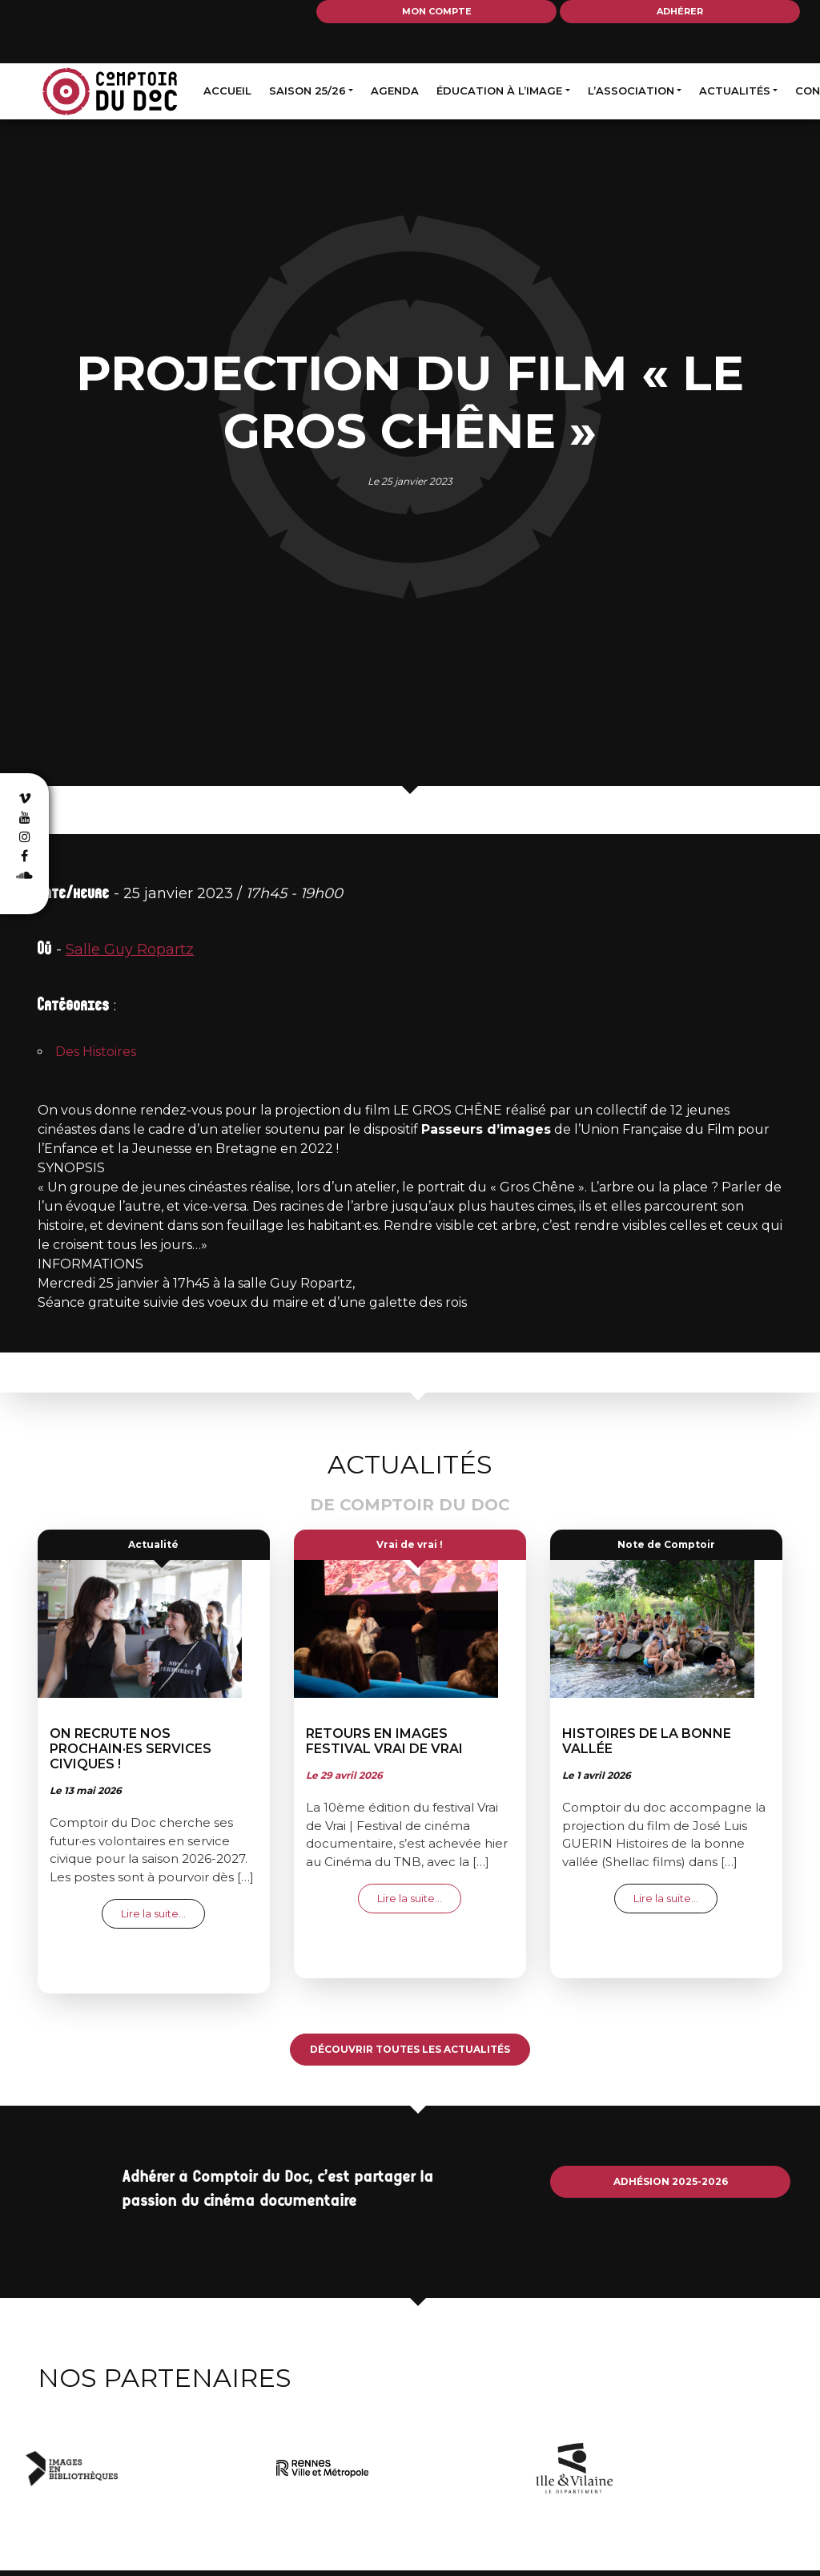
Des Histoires (95, 1051)
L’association (631, 90)
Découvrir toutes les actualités (410, 2049)
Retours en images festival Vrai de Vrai (384, 1741)
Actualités (734, 90)
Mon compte (437, 11)
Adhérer (680, 11)
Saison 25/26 (307, 90)
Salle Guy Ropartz (130, 949)
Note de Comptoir (666, 1544)
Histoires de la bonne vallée (646, 1741)
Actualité (153, 1544)
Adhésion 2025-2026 (670, 2181)
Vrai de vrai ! (409, 1544)
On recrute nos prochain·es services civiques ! (130, 1749)
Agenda (395, 90)
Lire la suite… (163, 1913)
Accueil (227, 90)
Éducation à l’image (499, 90)
